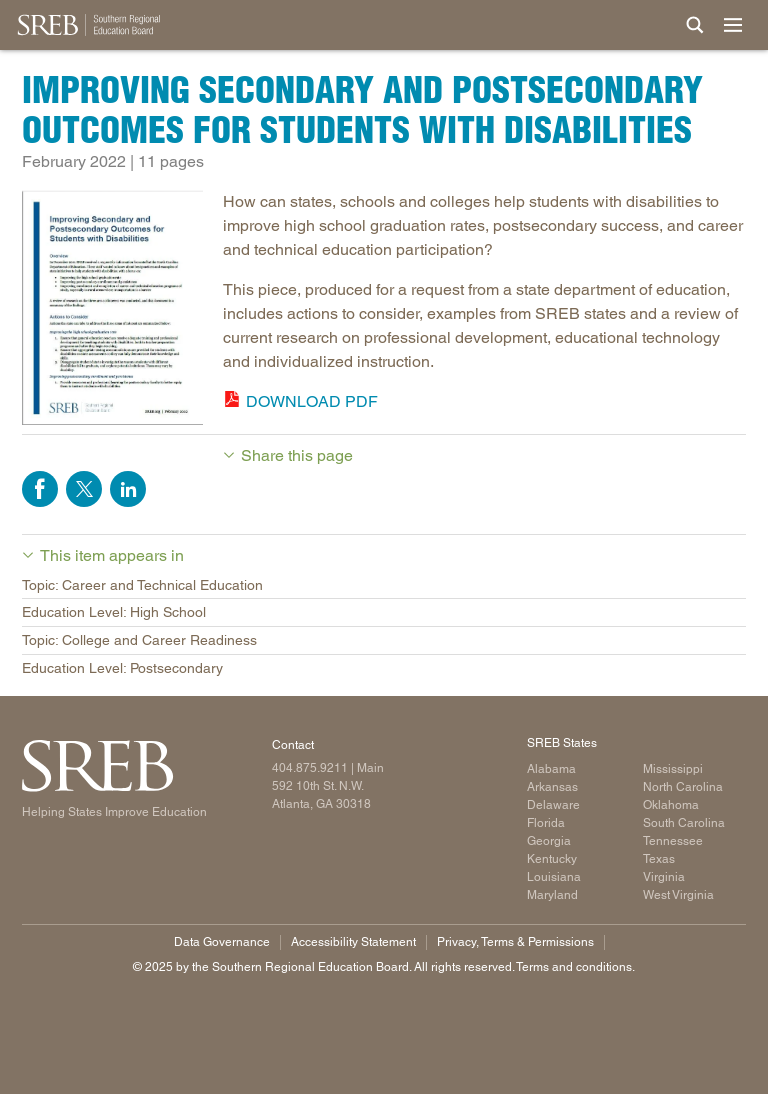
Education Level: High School (114, 612)
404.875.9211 (310, 768)
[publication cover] (112, 311)
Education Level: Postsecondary (122, 668)
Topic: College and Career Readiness (139, 640)
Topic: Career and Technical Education (142, 585)
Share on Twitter (84, 489)
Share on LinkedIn (128, 489)
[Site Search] (695, 25)
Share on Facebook (40, 489)
